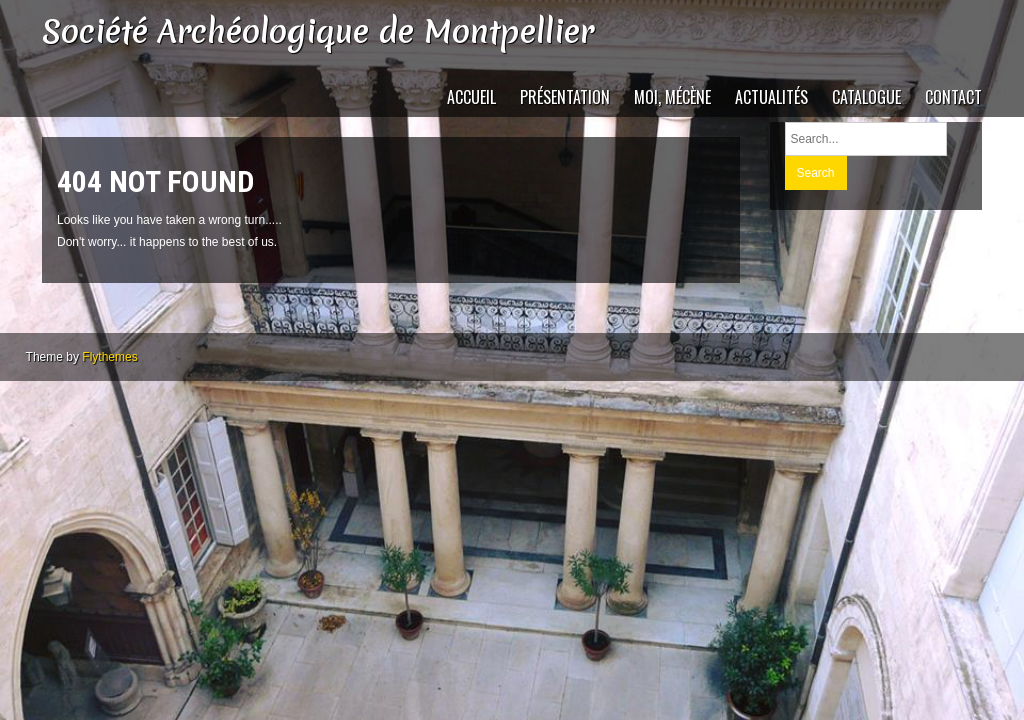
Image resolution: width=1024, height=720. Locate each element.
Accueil (471, 97)
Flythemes (109, 357)
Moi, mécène (672, 97)
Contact (953, 97)
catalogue (866, 97)
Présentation (565, 97)
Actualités (771, 97)
